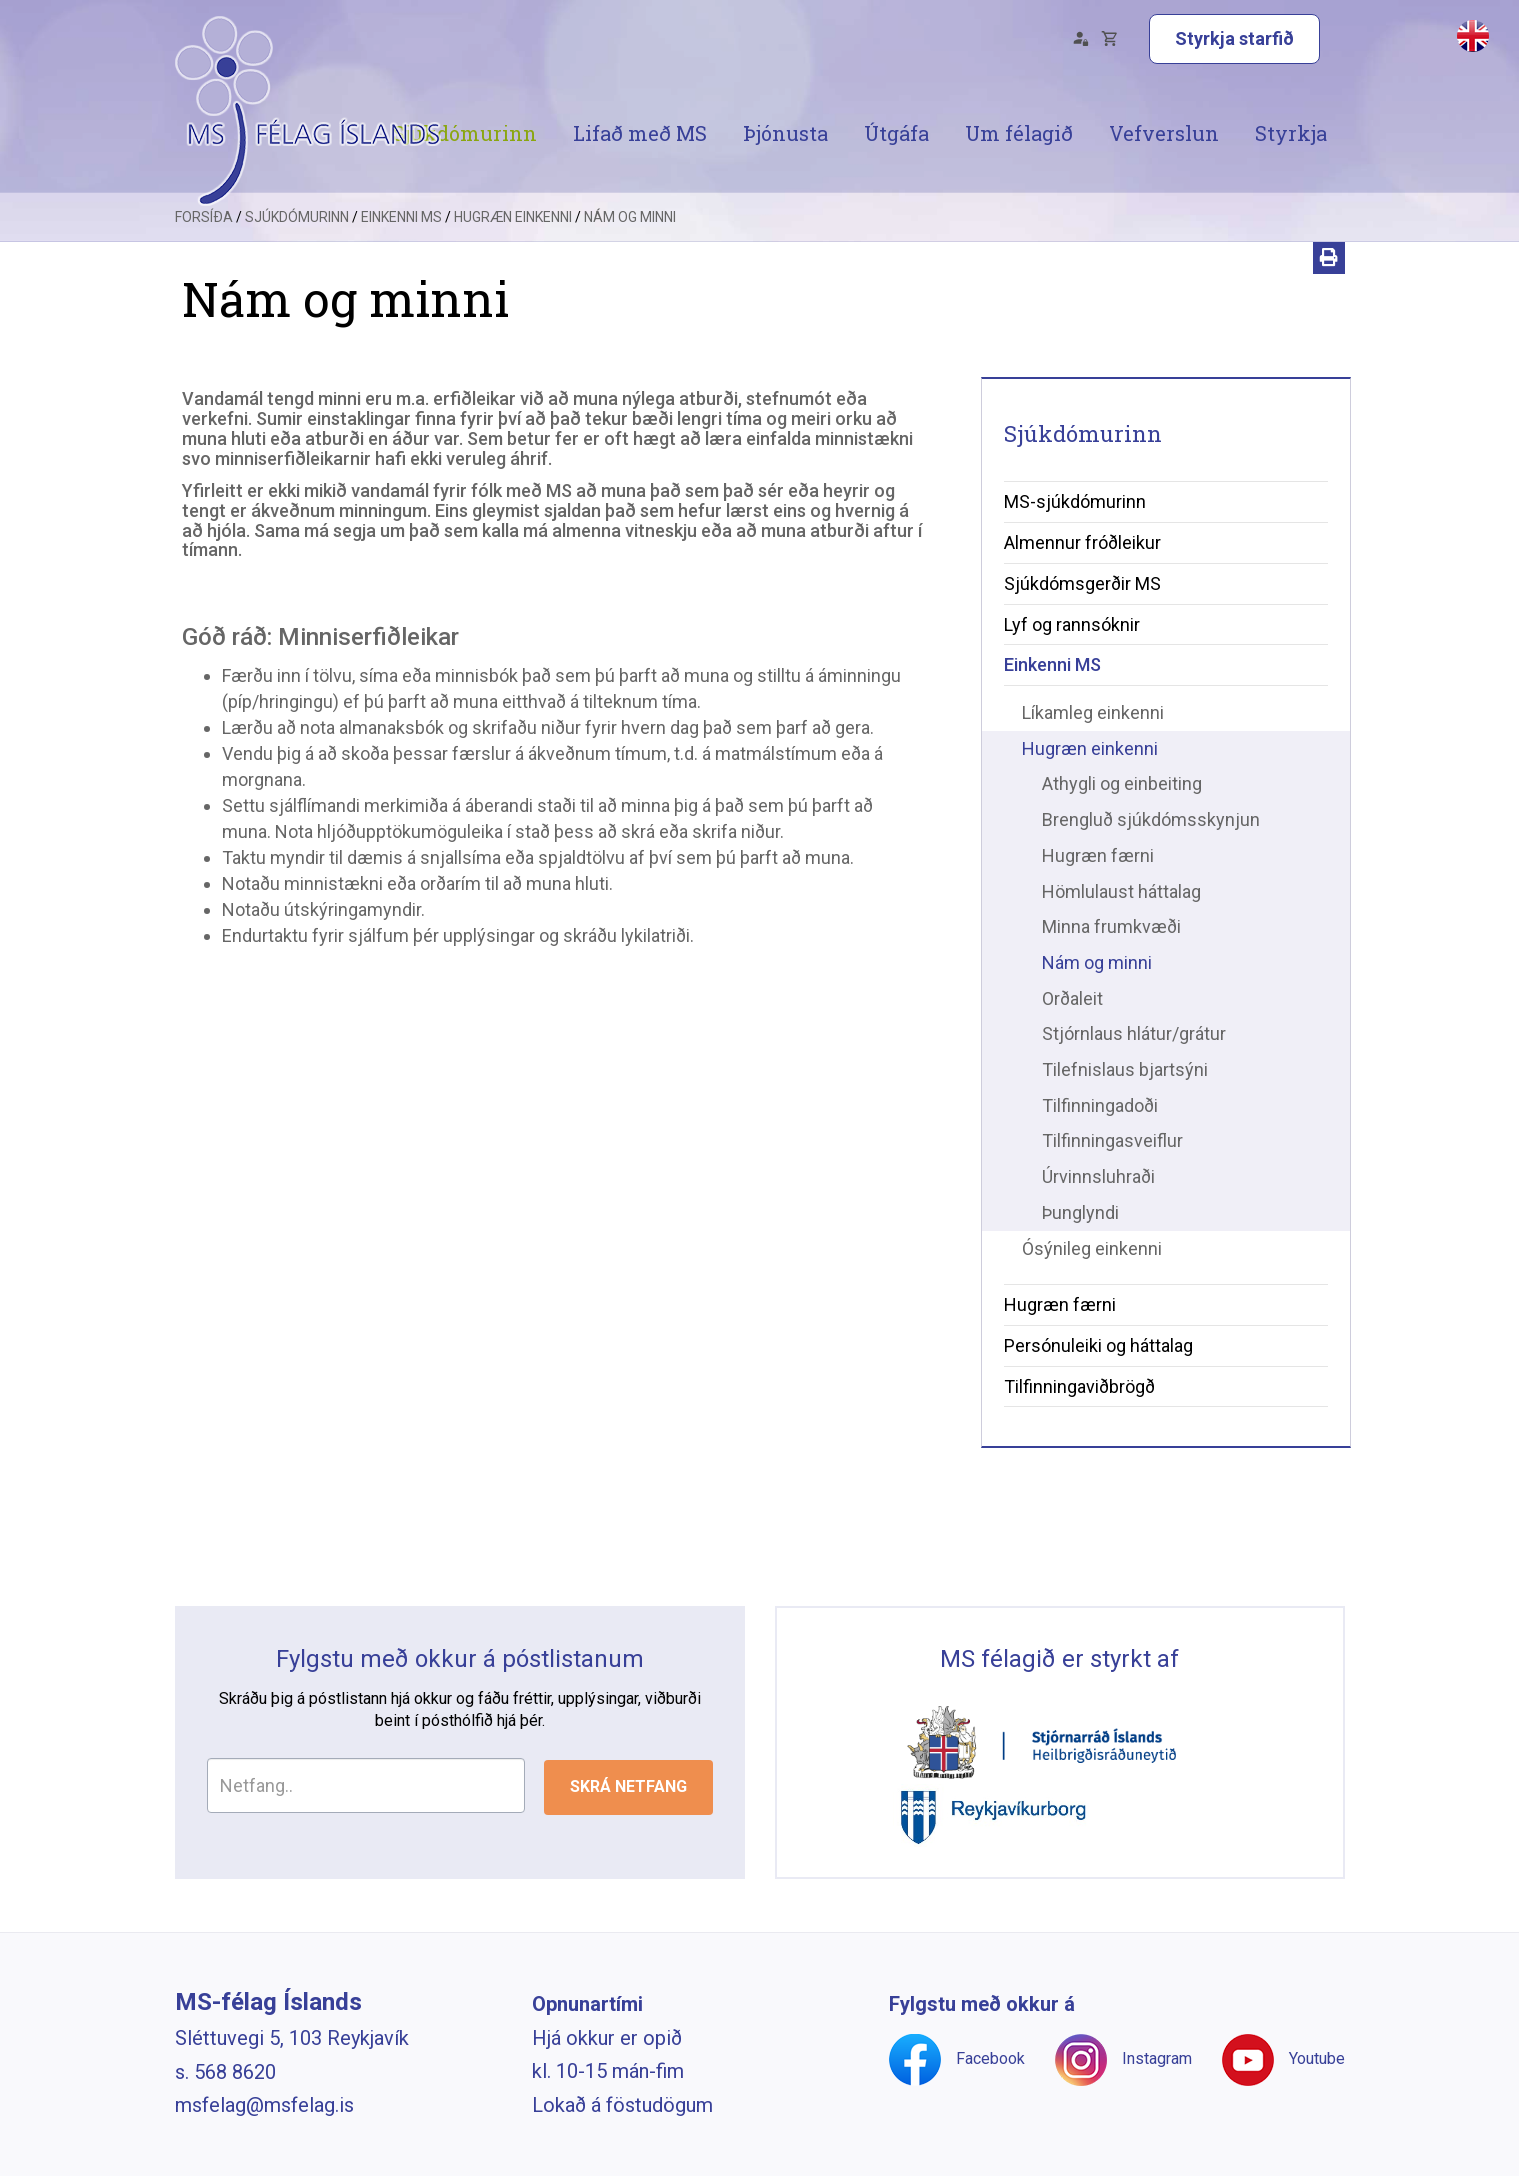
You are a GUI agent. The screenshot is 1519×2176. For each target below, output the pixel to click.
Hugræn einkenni (513, 255)
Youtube (1317, 2058)
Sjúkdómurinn (297, 255)
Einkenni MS (401, 255)
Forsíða (204, 255)
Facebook (990, 2058)
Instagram (1157, 2058)
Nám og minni (630, 255)
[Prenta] (1329, 296)
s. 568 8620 (225, 2072)
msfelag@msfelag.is (264, 2105)
